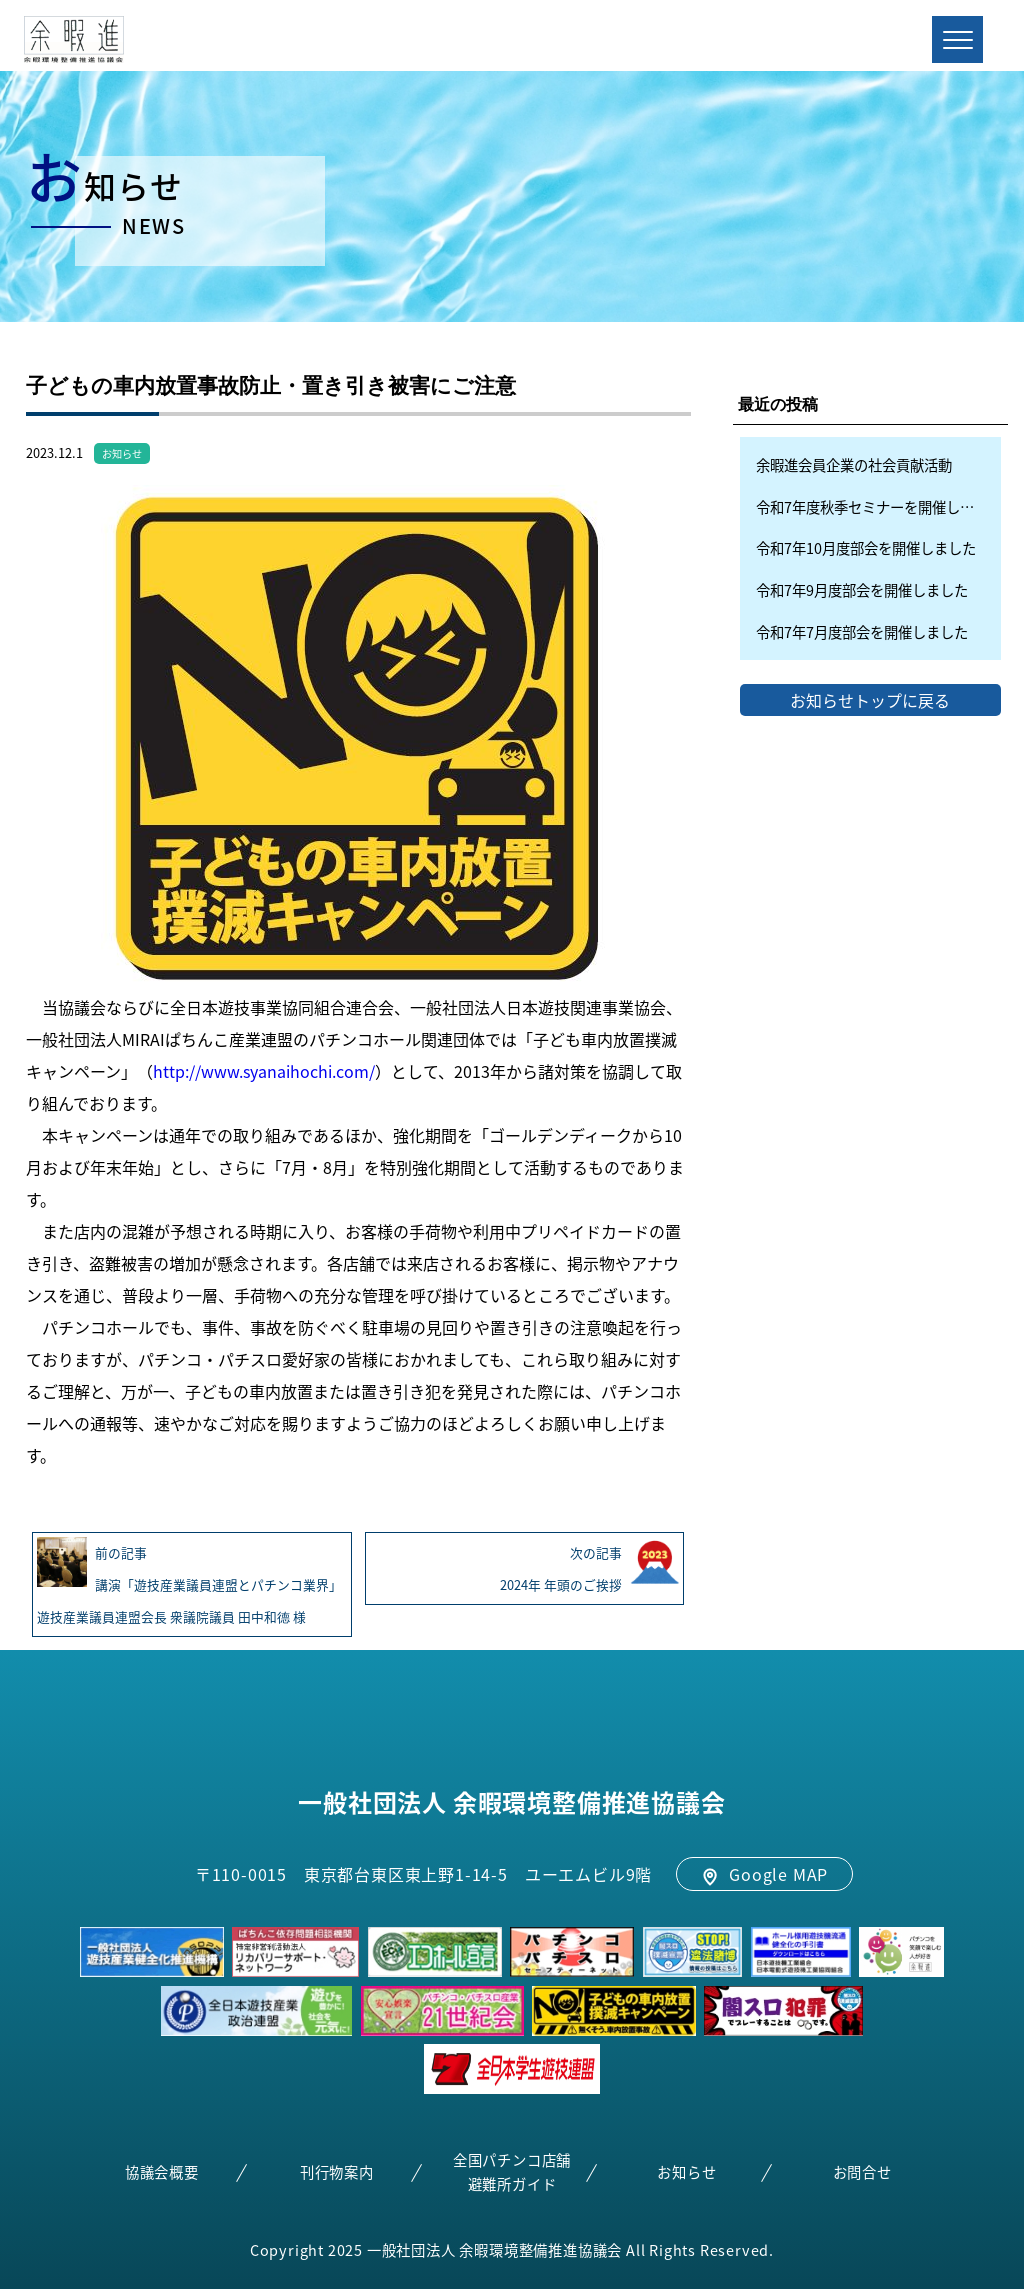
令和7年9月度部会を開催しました (862, 590)
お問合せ (862, 2172)
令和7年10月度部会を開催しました (866, 548)
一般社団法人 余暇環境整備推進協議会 (511, 1802)
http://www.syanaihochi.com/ (264, 1071)
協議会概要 (162, 2172)
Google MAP (764, 1874)
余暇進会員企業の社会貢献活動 (854, 465)
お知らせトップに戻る (870, 700)
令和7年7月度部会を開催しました (862, 632)
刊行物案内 (337, 2172)
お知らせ (122, 453)
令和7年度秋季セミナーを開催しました (878, 507)
